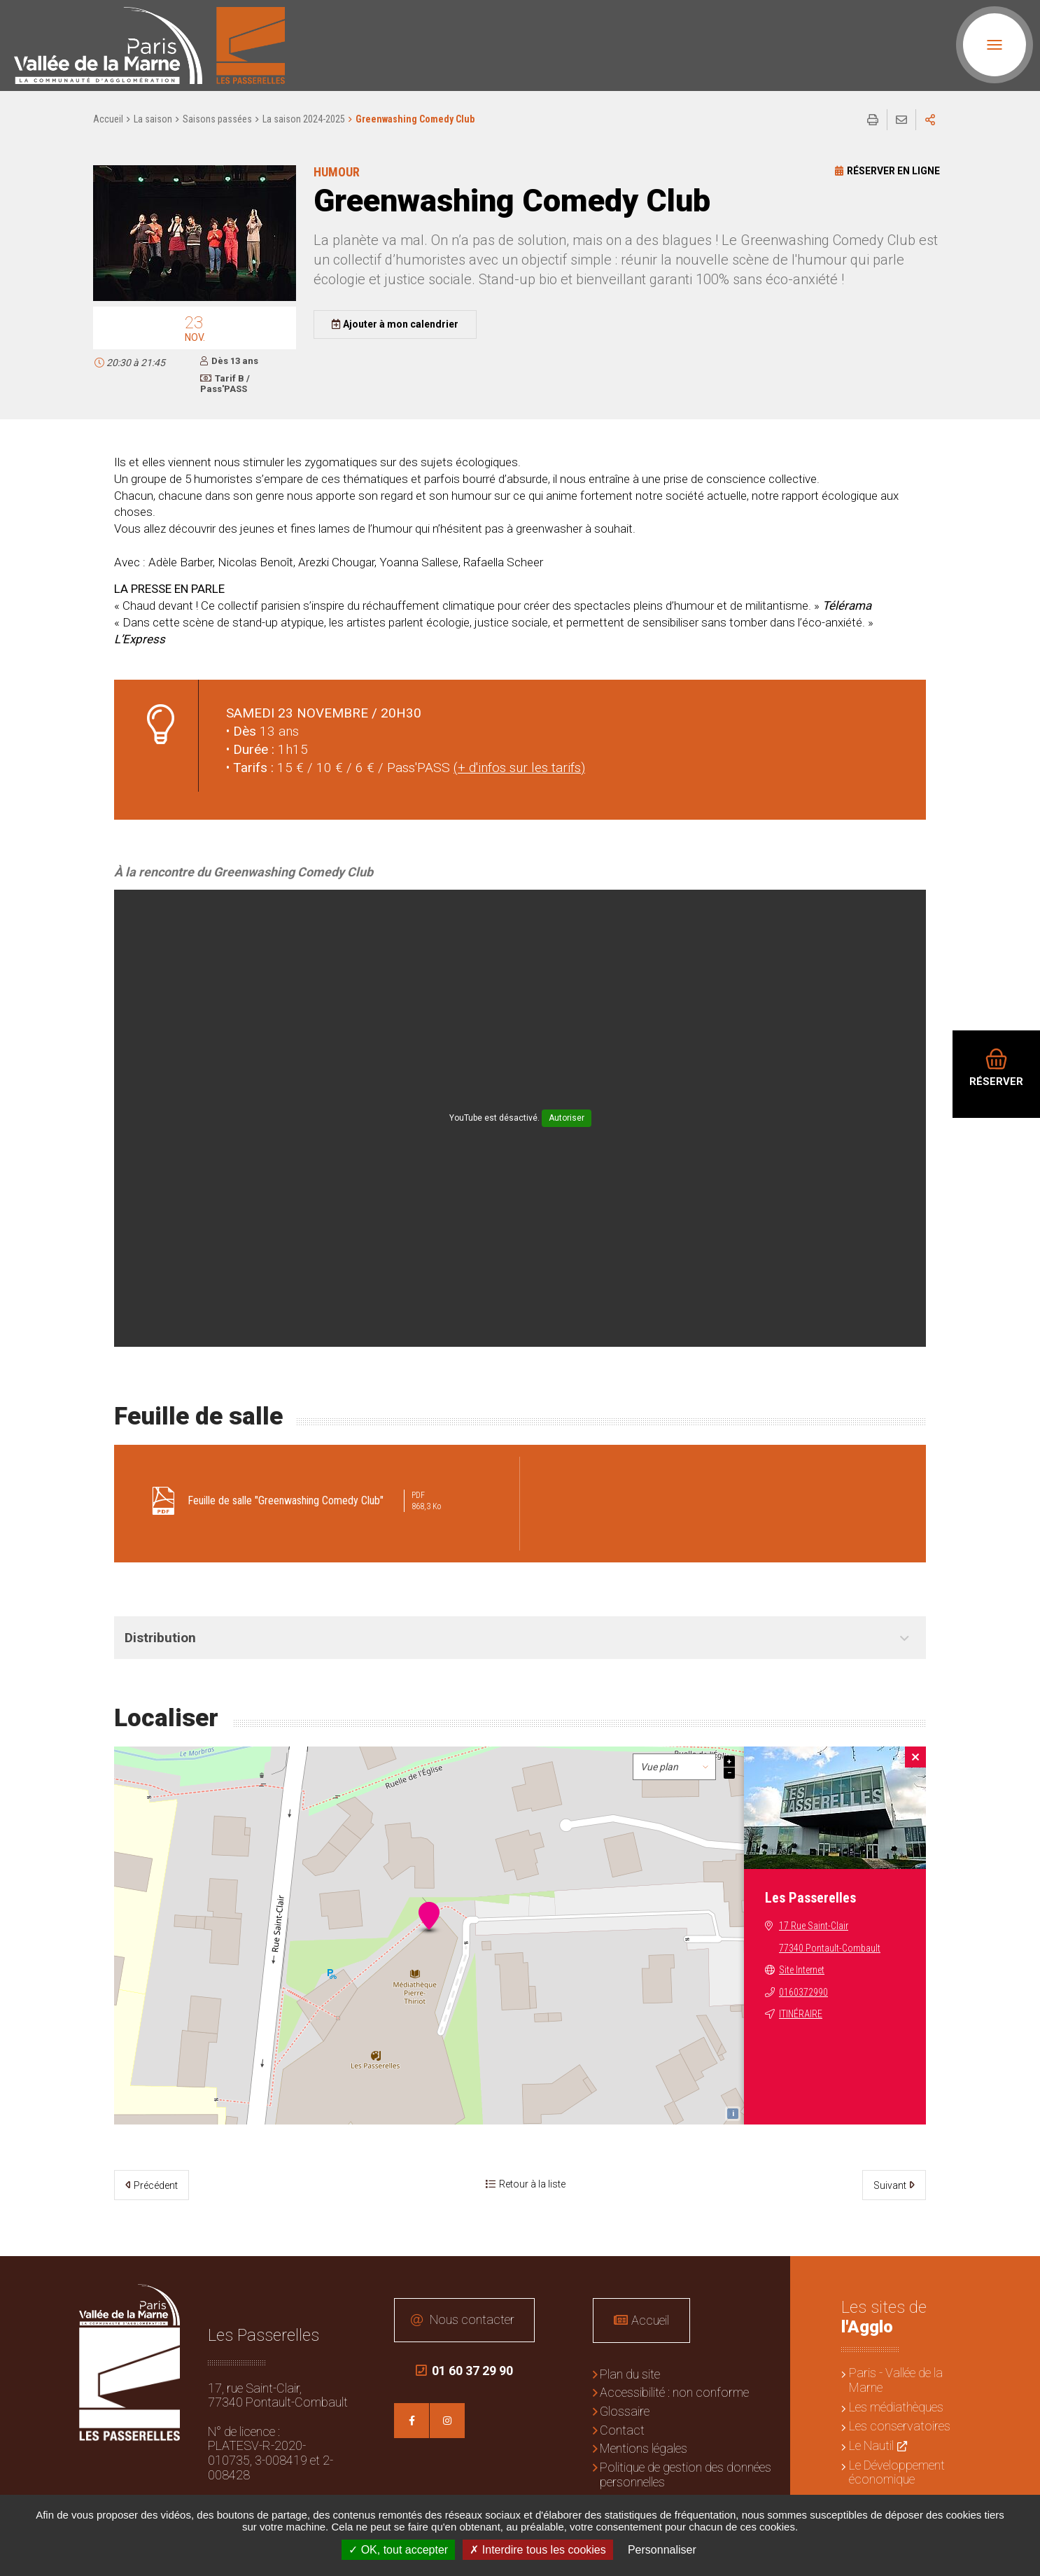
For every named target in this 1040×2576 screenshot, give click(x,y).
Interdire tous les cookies (537, 2550)
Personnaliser (662, 2550)
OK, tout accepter (398, 2550)
